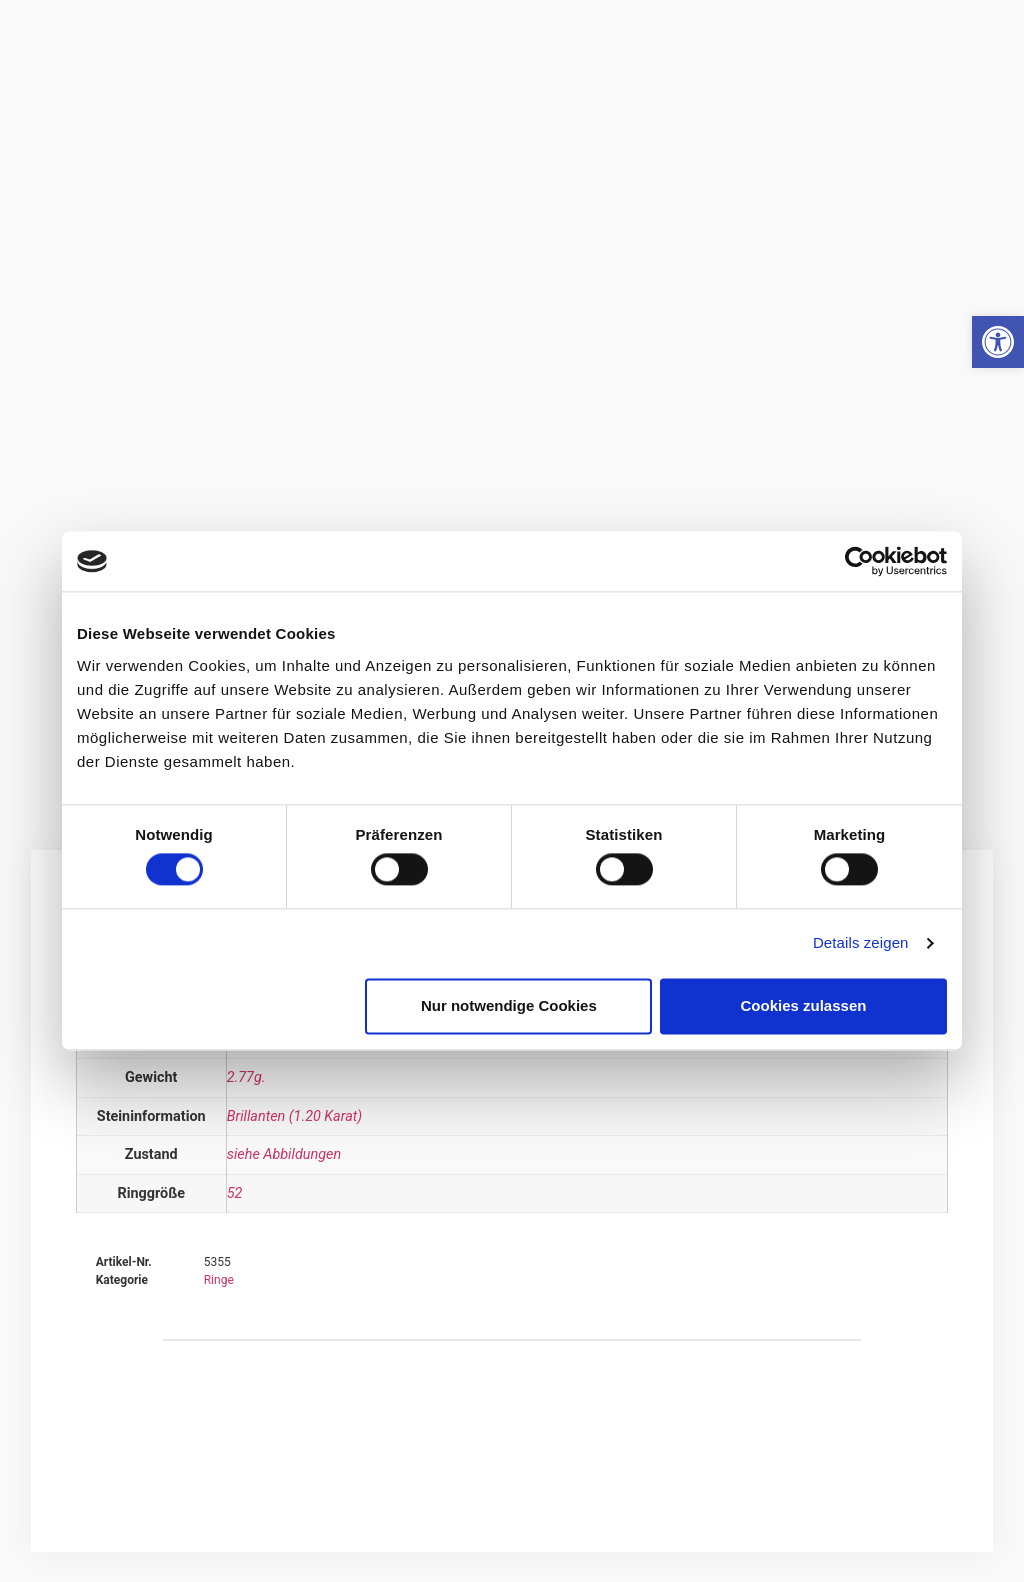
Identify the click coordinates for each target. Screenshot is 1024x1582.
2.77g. (246, 1077)
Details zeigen (861, 943)
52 (235, 1193)
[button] (998, 342)
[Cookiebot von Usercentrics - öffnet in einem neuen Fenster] (859, 561)
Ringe (219, 1280)
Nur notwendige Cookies (509, 1005)
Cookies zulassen (804, 1005)
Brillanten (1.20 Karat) (294, 1116)
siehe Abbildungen (284, 1154)
